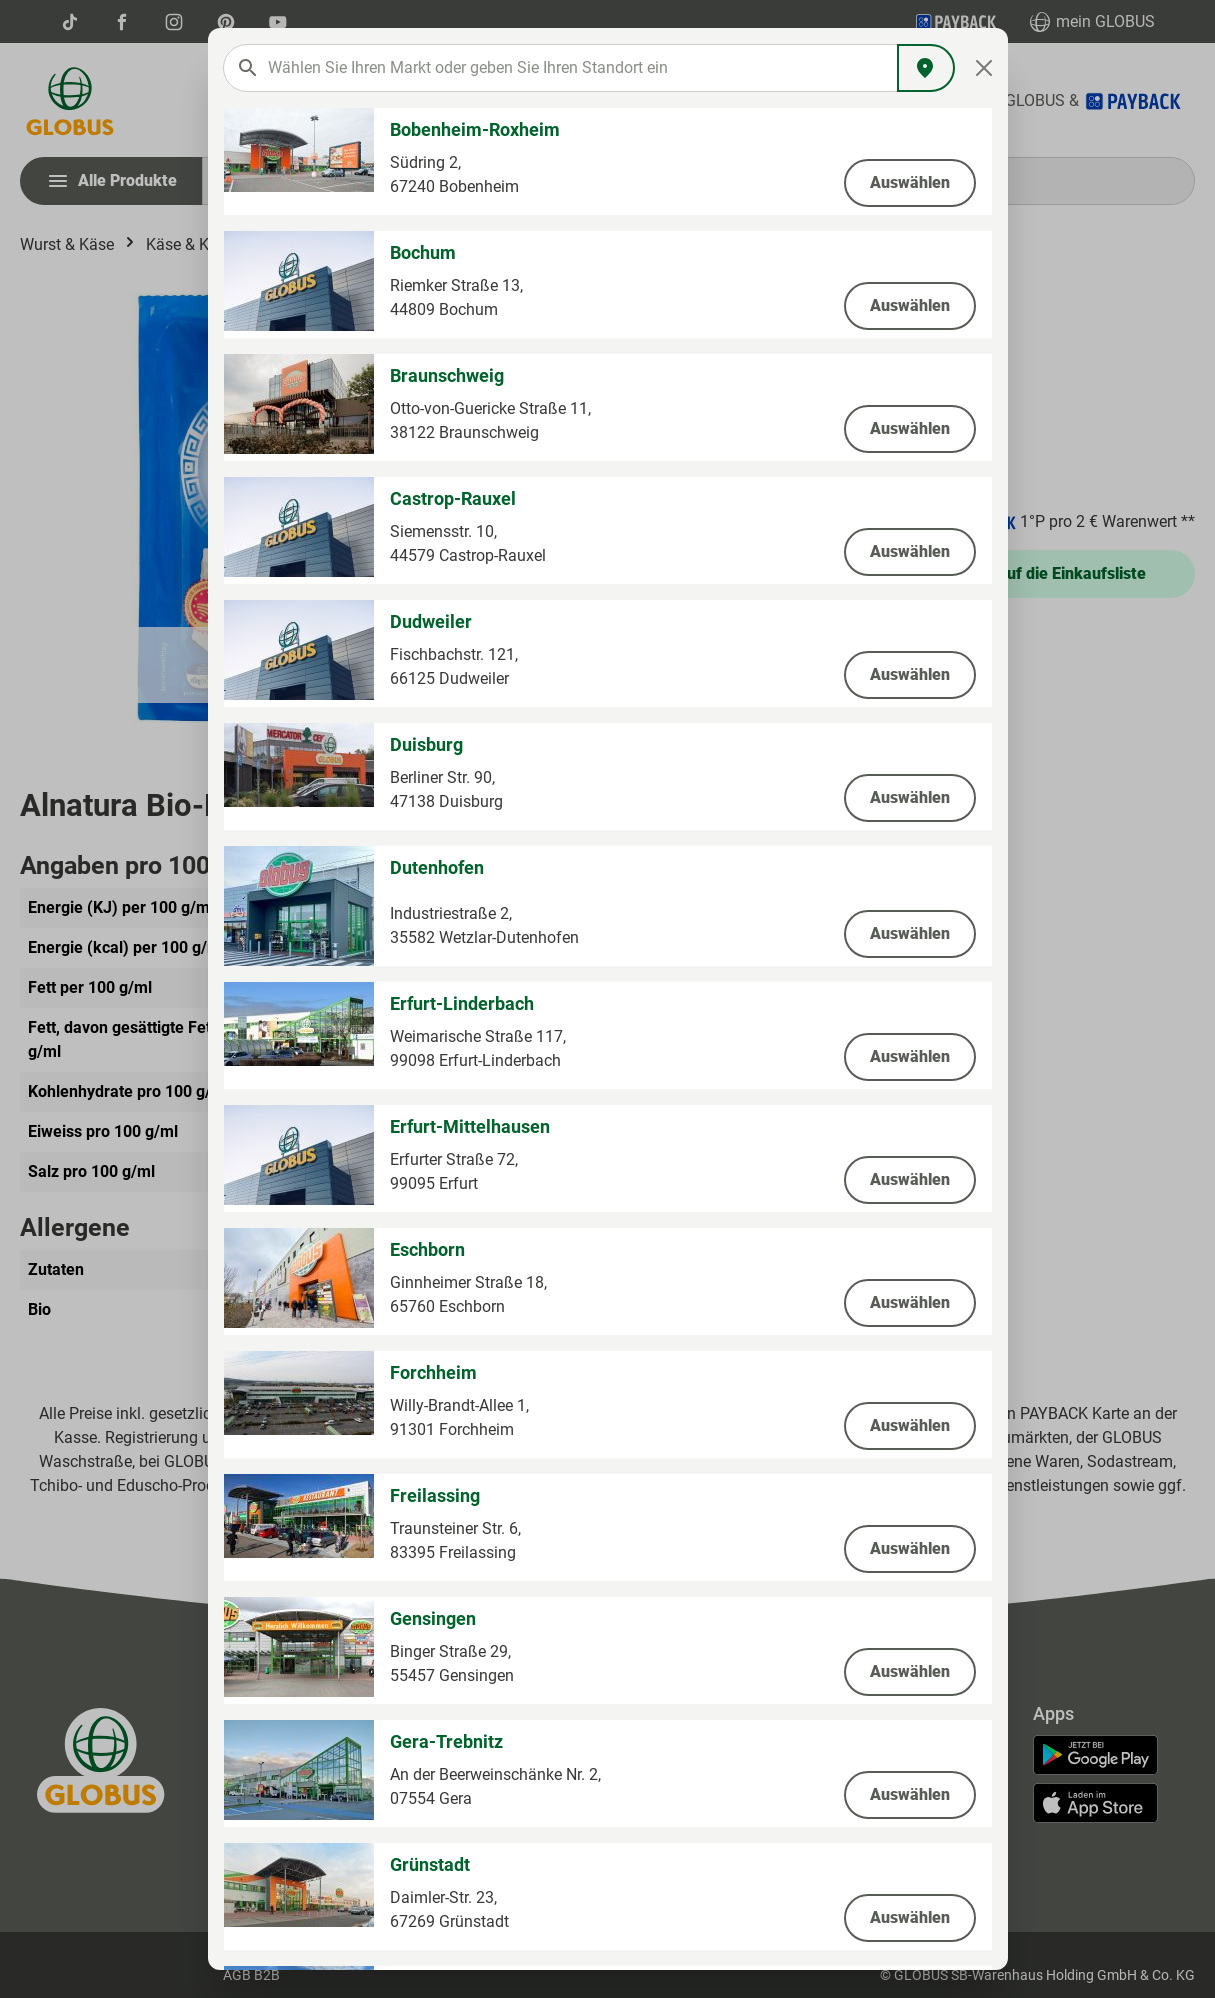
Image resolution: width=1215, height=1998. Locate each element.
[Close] (983, 68)
